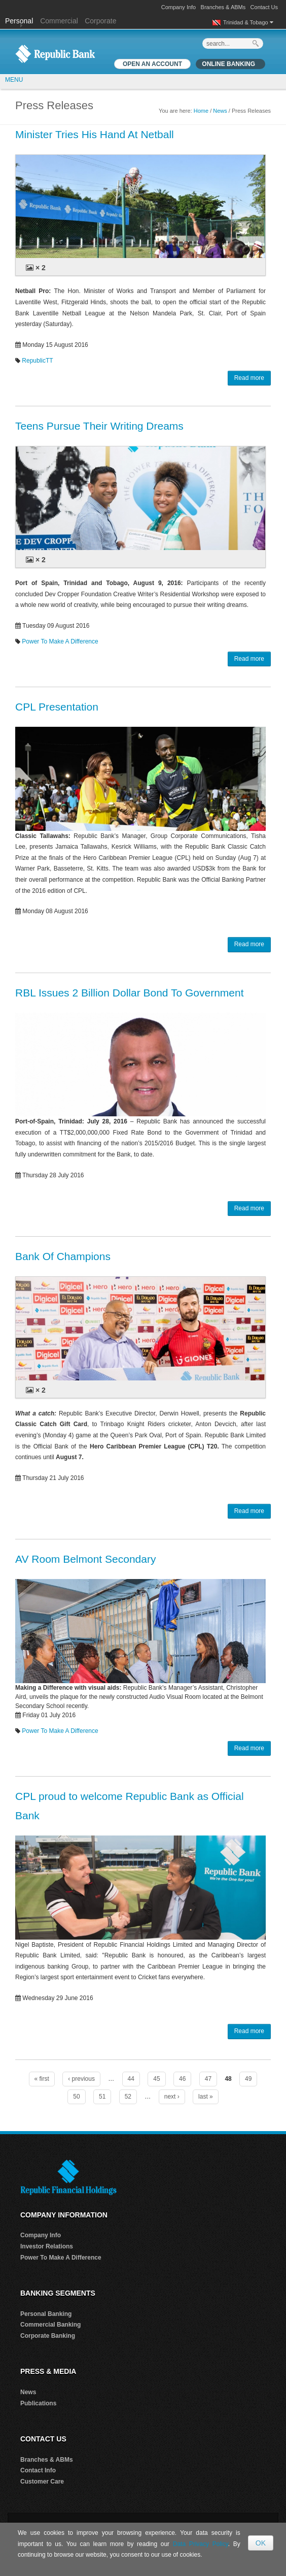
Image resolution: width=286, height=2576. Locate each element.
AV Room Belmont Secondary (85, 1559)
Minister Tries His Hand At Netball (94, 134)
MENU (14, 79)
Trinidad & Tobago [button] (248, 22)
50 (76, 2096)
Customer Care (42, 2481)
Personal (20, 21)
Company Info (178, 7)
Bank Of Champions (63, 1256)
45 (156, 2078)
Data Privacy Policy (200, 2544)
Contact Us (264, 7)
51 (102, 2096)
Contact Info (38, 2470)
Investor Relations (46, 2246)
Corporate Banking (47, 2335)
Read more (249, 377)
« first (41, 2078)
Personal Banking (46, 2313)
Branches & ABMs (223, 7)
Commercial (59, 21)
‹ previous (81, 2078)
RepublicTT (37, 360)
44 (131, 2078)
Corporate (100, 21)
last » (205, 2096)
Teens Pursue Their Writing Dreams (99, 426)
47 (208, 2078)
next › (172, 2096)
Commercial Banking (50, 2324)
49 (248, 2078)
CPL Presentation (56, 707)
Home (201, 111)
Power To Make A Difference (60, 641)
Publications (38, 2403)
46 (182, 2078)
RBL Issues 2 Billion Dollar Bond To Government (129, 993)
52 (128, 2096)
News (220, 111)
